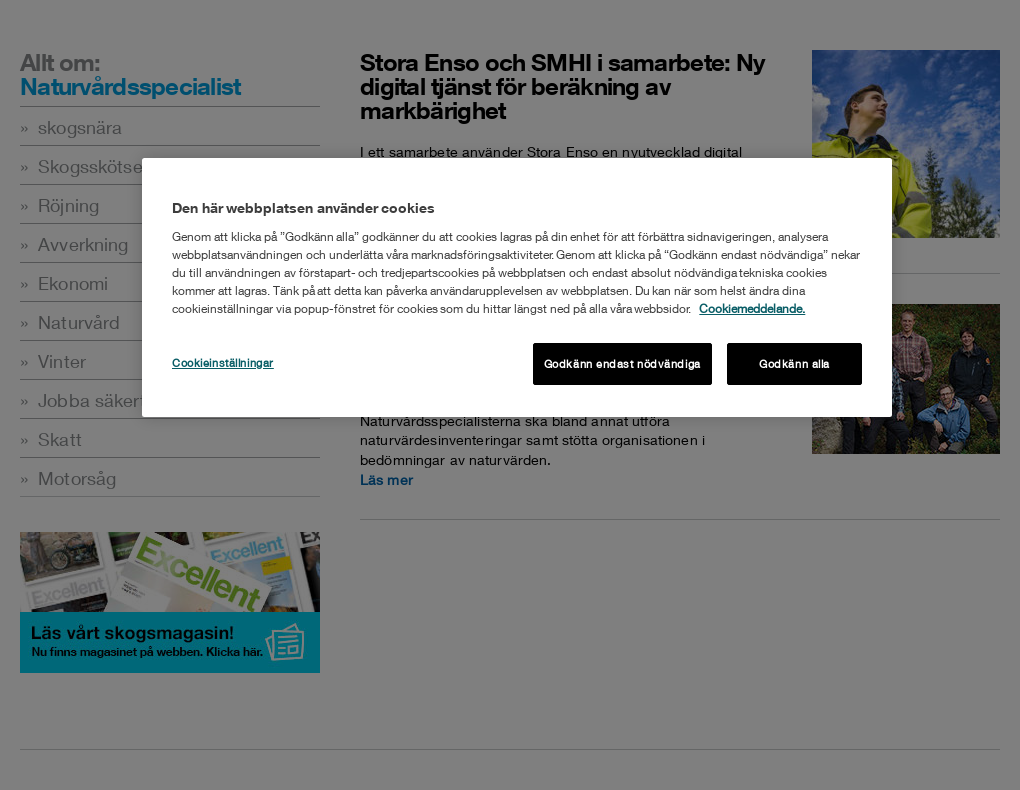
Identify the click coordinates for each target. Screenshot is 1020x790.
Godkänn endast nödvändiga (622, 363)
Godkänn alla (794, 363)
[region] (517, 287)
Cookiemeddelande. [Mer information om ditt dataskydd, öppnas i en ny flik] (752, 308)
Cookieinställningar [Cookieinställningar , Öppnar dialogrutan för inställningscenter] (223, 362)
